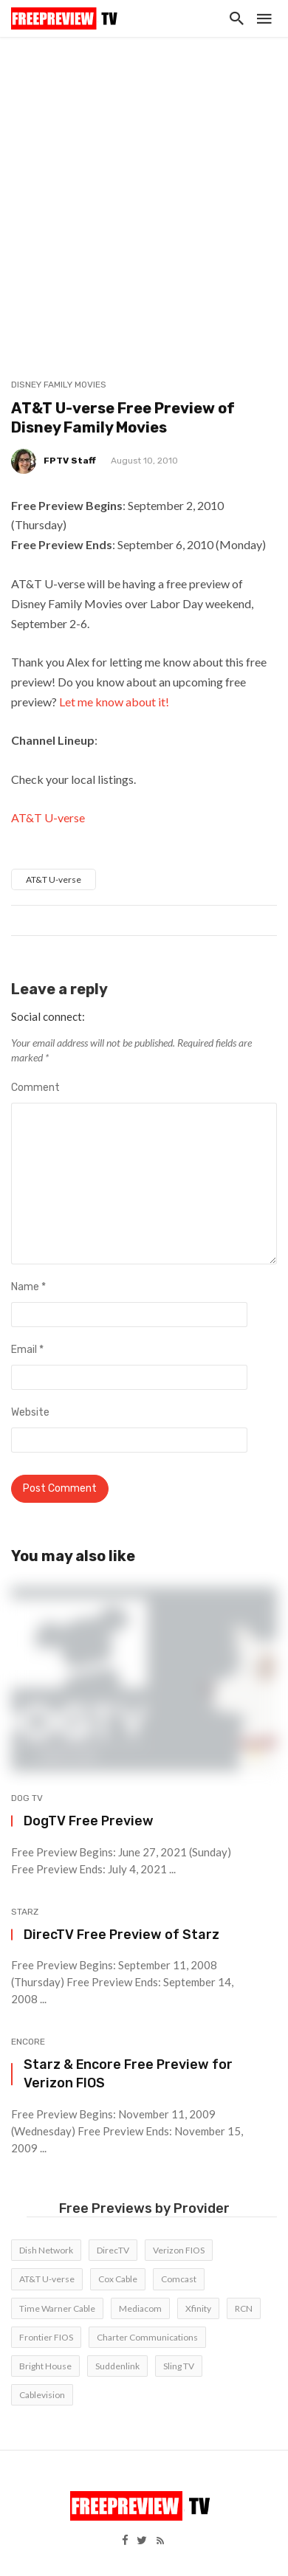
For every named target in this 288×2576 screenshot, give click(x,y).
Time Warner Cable (57, 2308)
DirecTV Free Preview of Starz (121, 1934)
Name (28, 1287)
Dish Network (46, 2250)
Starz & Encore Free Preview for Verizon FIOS (128, 2073)
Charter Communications (147, 2337)
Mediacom (140, 2308)
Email (27, 1349)
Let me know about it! (114, 702)
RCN (244, 2308)
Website (30, 1412)
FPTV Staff (70, 460)
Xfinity (198, 2308)
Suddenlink (117, 2366)
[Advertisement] (144, 188)
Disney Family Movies (58, 384)
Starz (24, 1912)
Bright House (45, 2366)
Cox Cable (117, 2278)
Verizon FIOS (179, 2250)
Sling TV (178, 2366)
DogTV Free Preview (89, 1820)
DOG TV (27, 1798)
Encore (28, 2041)
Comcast (178, 2278)
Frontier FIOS (46, 2337)
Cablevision (42, 2394)
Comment (35, 1087)
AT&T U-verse (48, 817)
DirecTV (113, 2250)
